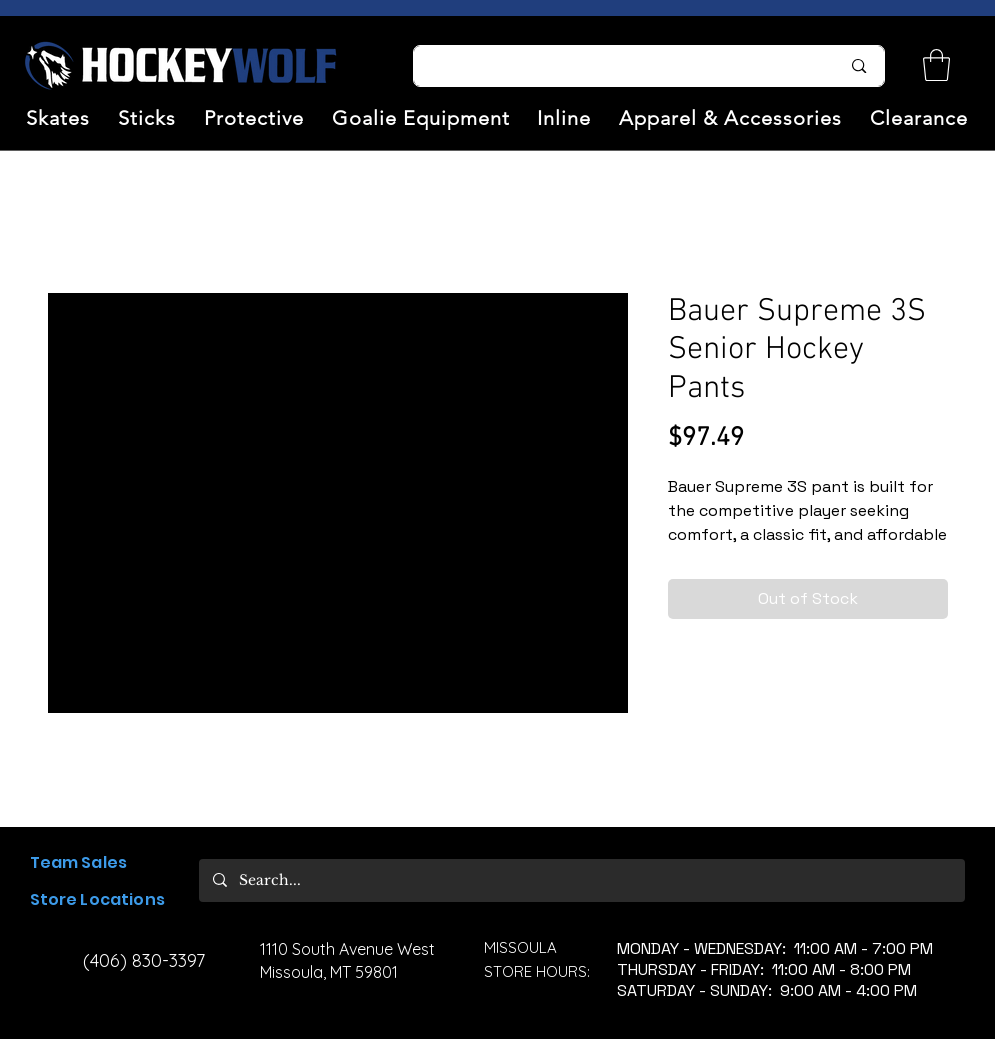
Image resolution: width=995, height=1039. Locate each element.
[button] (59, 118)
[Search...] (615, 66)
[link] (936, 65)
